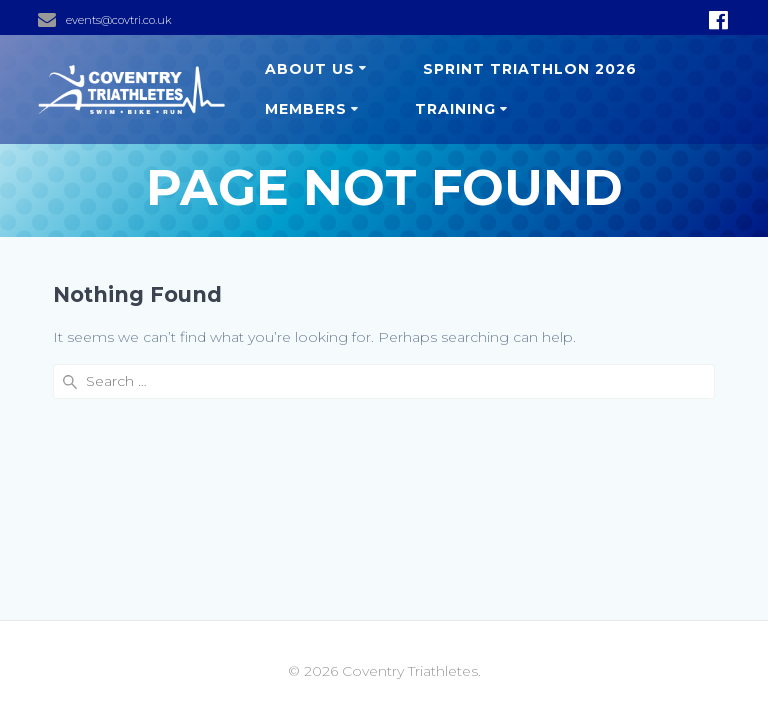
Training (455, 109)
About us (310, 69)
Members (306, 109)
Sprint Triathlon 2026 (530, 69)
